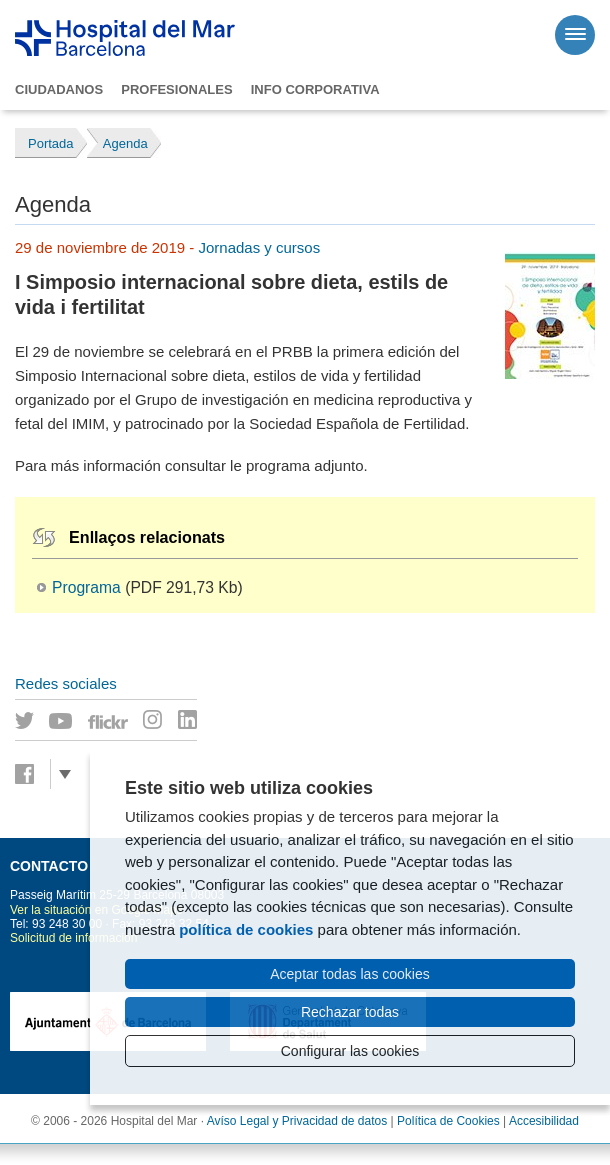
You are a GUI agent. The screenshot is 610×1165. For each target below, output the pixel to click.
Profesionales (176, 89)
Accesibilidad (544, 1121)
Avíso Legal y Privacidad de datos (297, 1121)
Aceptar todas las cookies (350, 974)
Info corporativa (315, 89)
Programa (86, 587)
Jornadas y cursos (259, 247)
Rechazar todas (350, 1012)
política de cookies (246, 929)
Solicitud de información (73, 938)
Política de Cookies (448, 1121)
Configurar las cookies (350, 1051)
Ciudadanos (59, 89)
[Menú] (575, 35)
